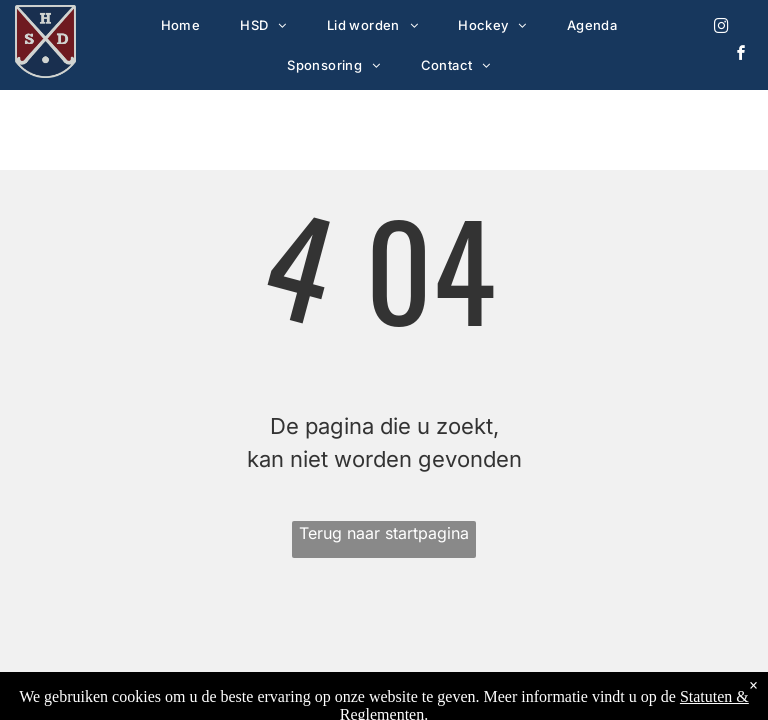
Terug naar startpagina (384, 533)
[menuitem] (181, 25)
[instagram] (722, 28)
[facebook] (742, 55)
